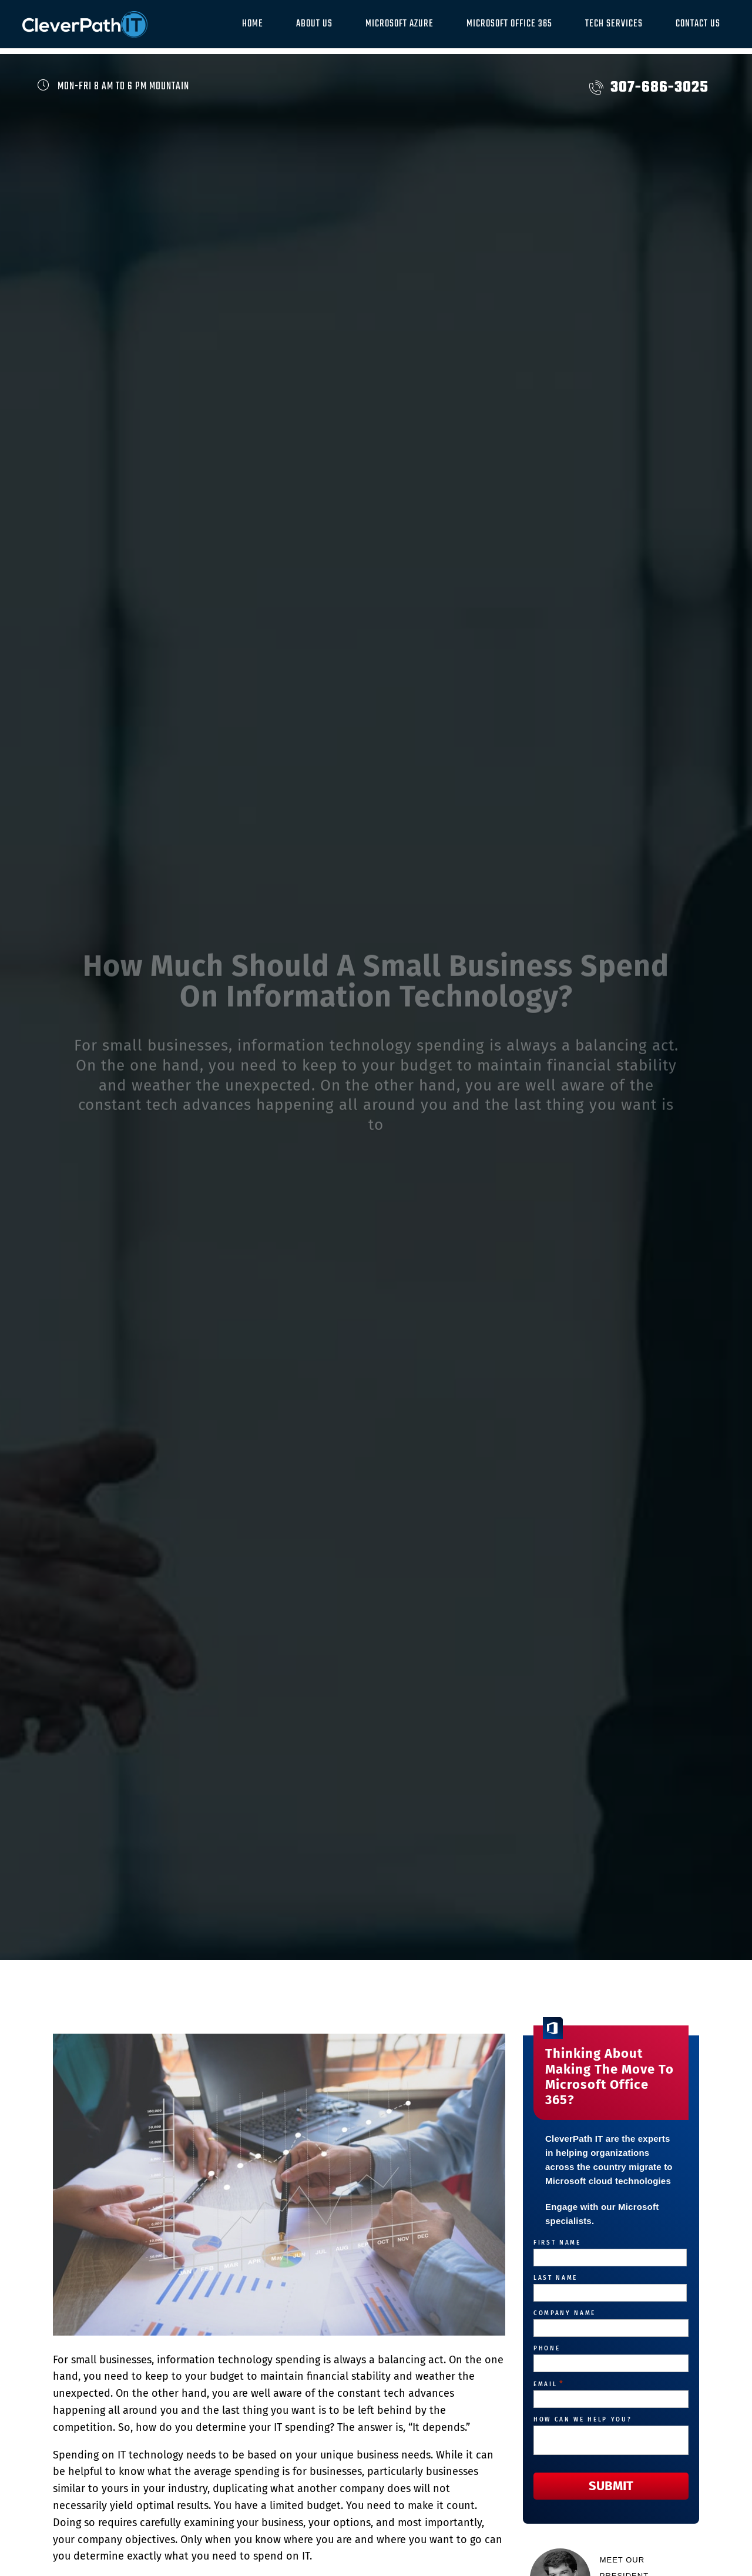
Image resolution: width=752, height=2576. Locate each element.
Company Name (564, 2313)
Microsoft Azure (399, 24)
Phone (546, 2349)
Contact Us (698, 24)
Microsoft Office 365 (509, 24)
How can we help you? (582, 2420)
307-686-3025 (649, 87)
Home (252, 24)
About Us (314, 24)
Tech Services (614, 24)
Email (548, 2384)
